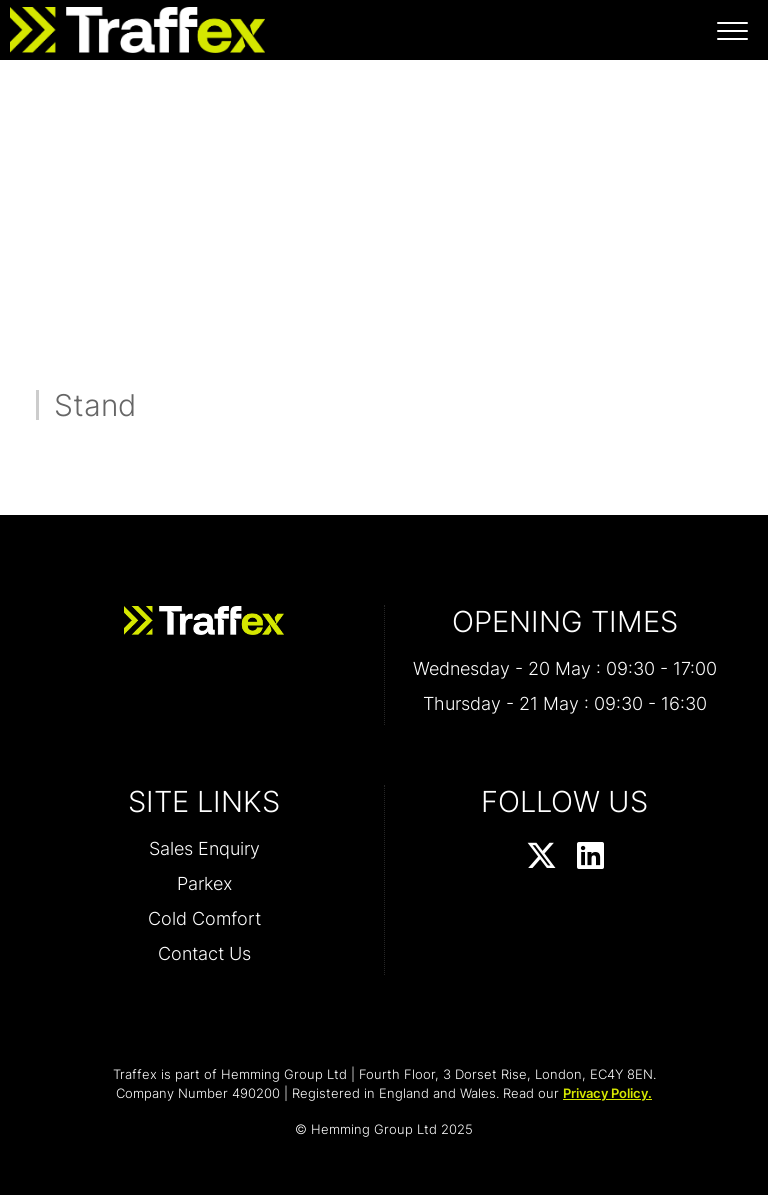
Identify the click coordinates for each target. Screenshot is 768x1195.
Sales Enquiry (204, 848)
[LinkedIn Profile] (590, 857)
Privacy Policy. (607, 1093)
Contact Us (204, 953)
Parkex (204, 883)
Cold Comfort (204, 918)
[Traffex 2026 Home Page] (132, 25)
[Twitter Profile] (541, 857)
